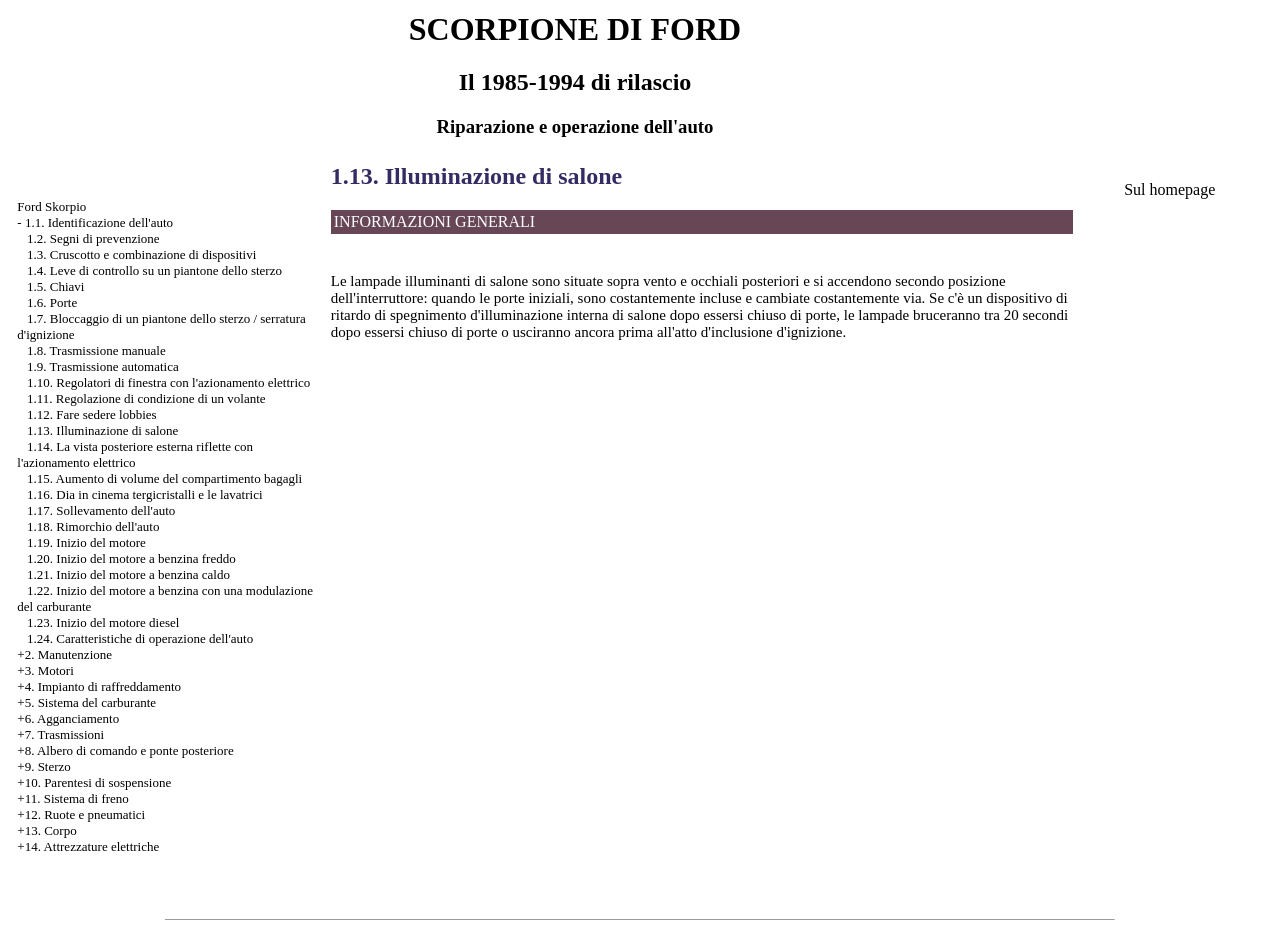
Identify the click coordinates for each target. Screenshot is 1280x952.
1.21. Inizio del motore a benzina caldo (128, 574)
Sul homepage (1169, 189)
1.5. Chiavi (55, 286)
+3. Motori (45, 670)
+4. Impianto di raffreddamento (99, 686)
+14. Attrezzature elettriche (88, 846)
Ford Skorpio (51, 206)
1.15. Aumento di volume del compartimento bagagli (164, 478)
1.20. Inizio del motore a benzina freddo (131, 558)
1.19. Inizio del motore (86, 542)
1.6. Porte (52, 302)
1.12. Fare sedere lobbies (92, 414)
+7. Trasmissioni (60, 734)
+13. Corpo (46, 830)
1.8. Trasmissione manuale (96, 350)
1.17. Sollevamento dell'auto (101, 510)
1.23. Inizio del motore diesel (103, 622)
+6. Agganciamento (68, 718)
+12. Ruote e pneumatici (81, 814)
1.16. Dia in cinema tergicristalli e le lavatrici (144, 494)
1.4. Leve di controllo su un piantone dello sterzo (154, 270)
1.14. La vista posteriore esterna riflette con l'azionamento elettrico (135, 454)
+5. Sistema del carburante (86, 702)
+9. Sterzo (44, 766)
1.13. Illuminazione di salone (102, 430)
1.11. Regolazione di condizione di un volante (146, 398)
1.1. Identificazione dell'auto (99, 222)
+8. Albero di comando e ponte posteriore (125, 750)
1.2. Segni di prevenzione (93, 238)
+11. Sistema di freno (73, 798)
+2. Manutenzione (64, 654)
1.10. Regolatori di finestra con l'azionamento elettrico (168, 382)
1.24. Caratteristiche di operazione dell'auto (140, 638)
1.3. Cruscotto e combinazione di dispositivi (141, 254)
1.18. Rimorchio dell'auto (93, 526)
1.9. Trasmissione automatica (103, 366)
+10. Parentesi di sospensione (94, 782)
